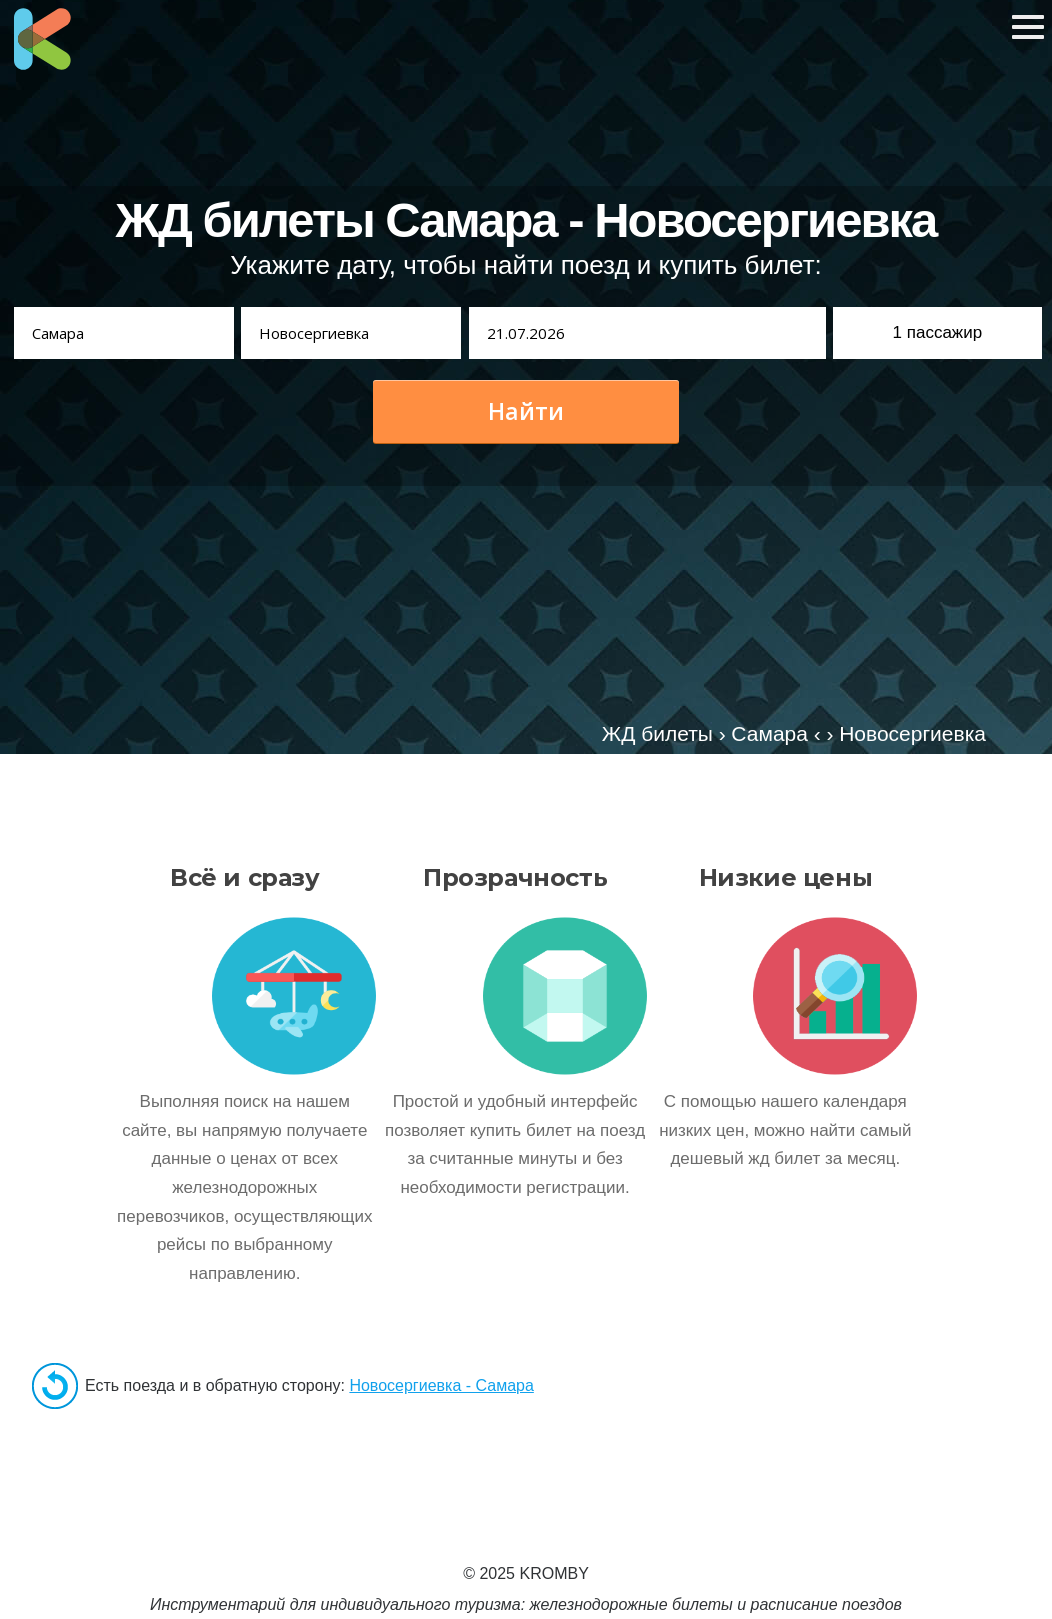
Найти (526, 411)
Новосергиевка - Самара (441, 1385)
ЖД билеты (657, 733)
